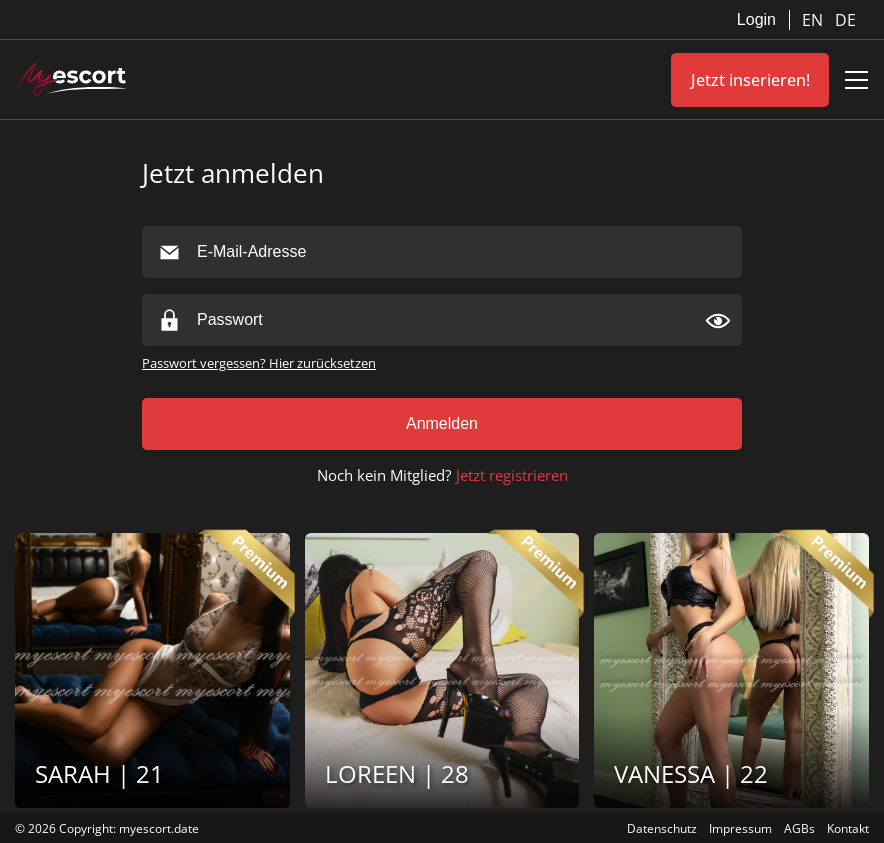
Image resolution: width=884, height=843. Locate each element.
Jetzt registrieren (512, 475)
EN (814, 20)
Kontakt (848, 828)
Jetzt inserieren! (750, 80)
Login (756, 19)
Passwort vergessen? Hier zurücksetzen (259, 363)
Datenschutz (662, 828)
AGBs (799, 828)
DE (845, 20)
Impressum (740, 828)
